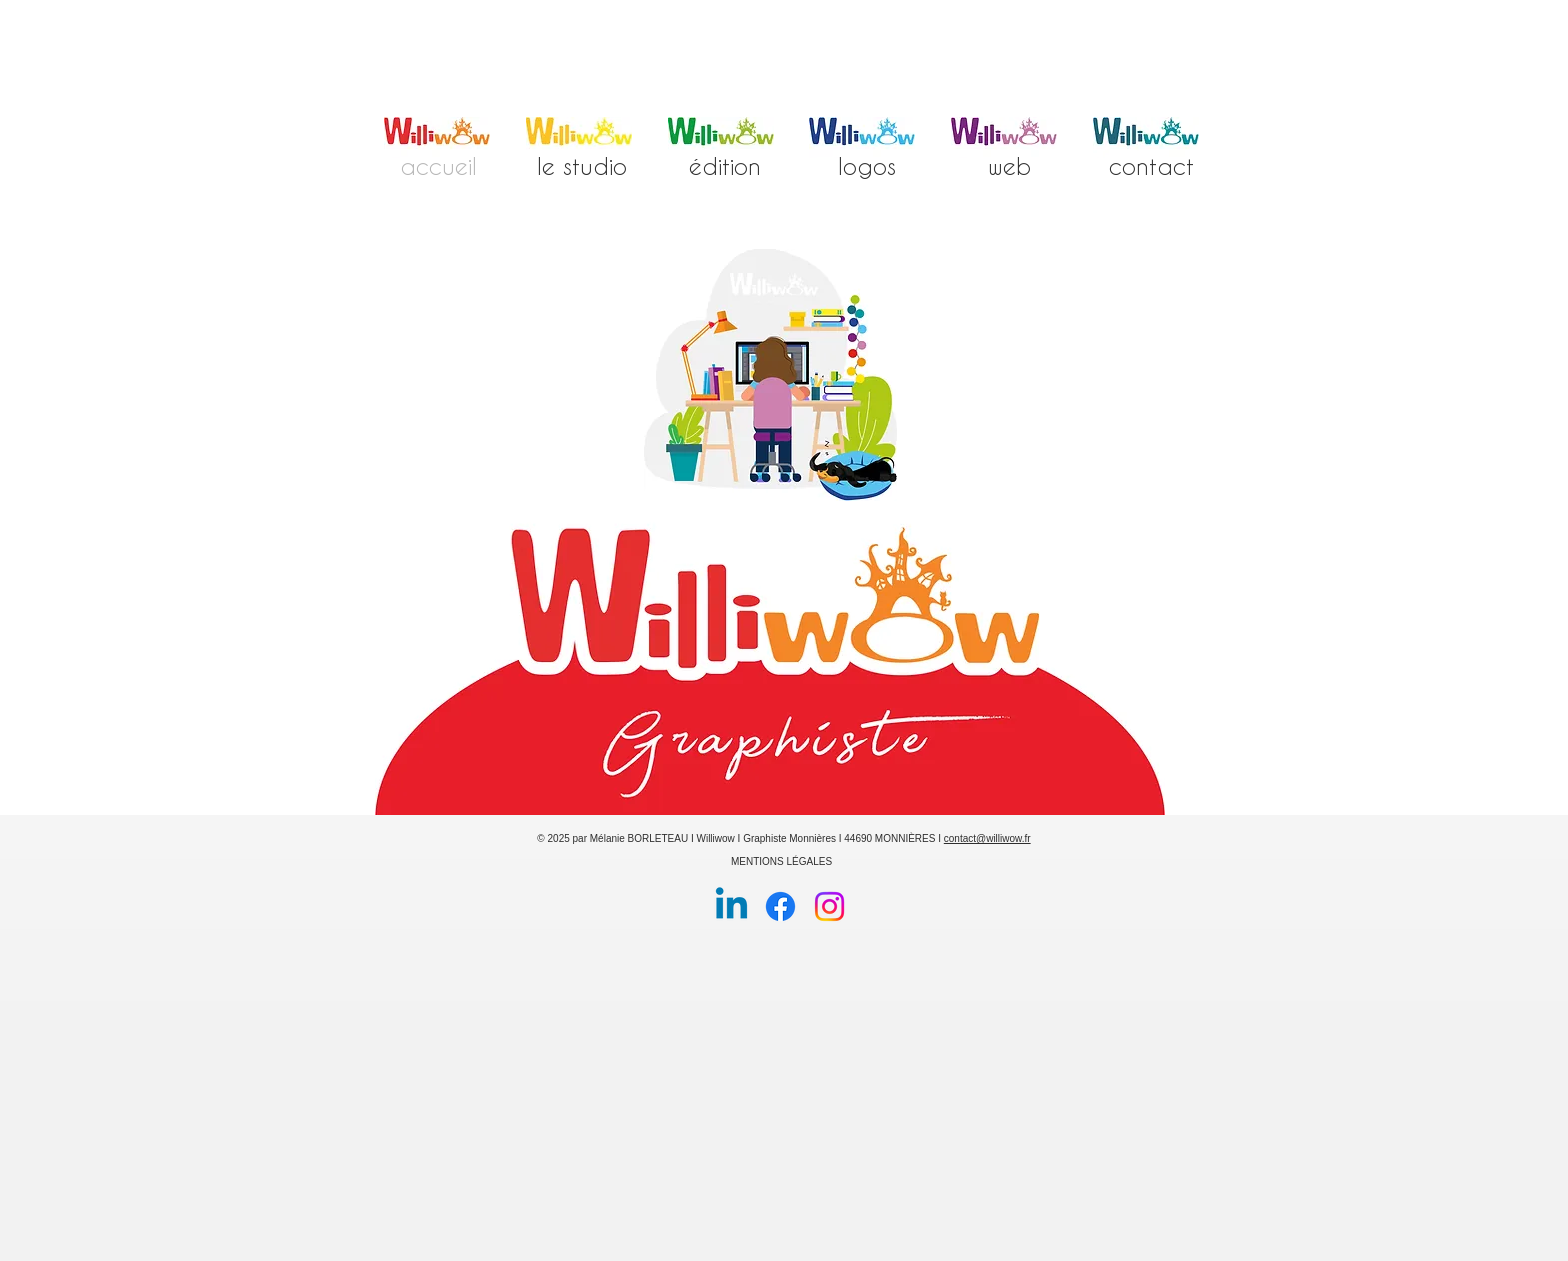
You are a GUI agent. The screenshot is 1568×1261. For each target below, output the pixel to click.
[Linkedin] (731, 906)
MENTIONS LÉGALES (781, 861)
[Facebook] (780, 906)
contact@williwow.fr (987, 838)
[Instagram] (829, 906)
